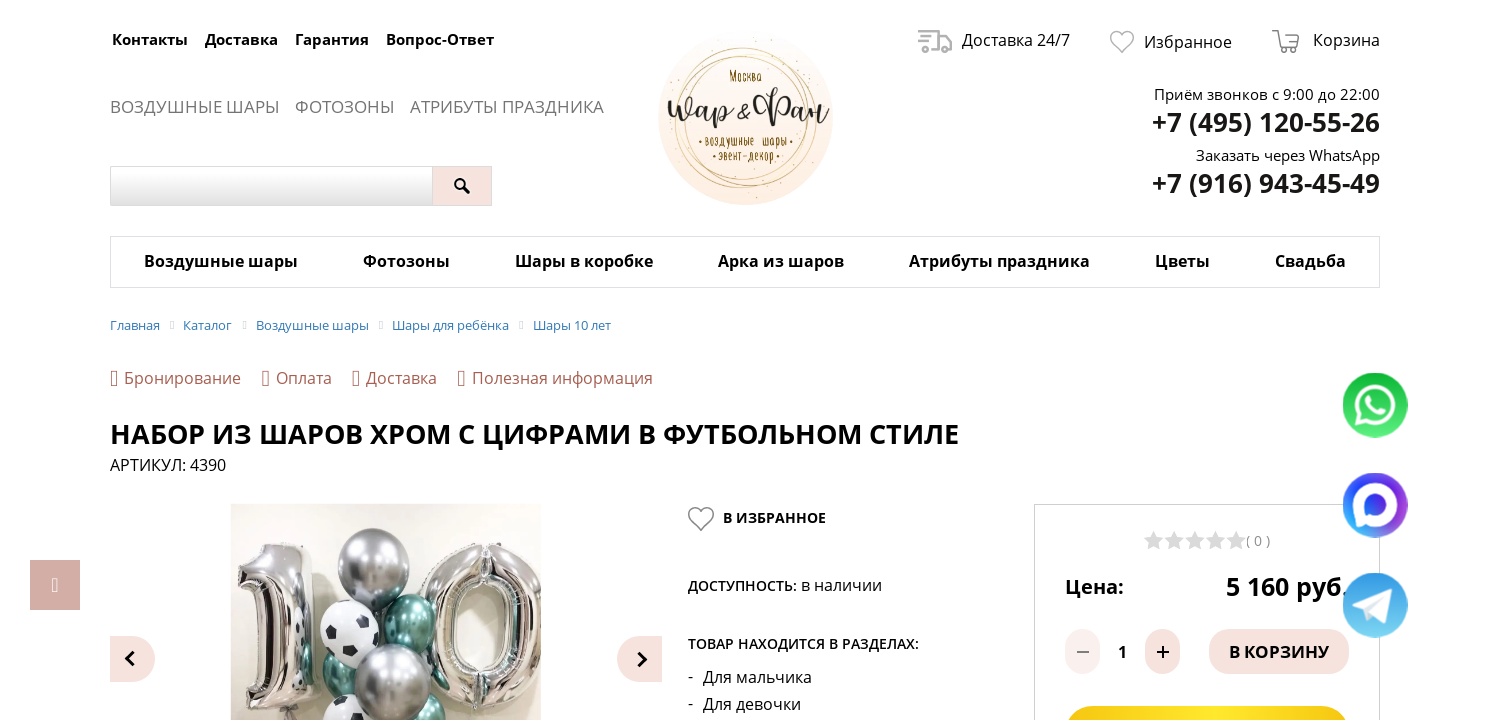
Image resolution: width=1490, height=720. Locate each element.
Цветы (1182, 261)
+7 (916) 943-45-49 (1266, 183)
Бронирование (175, 378)
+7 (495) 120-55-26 (1266, 122)
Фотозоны (345, 106)
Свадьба (1310, 261)
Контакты (150, 39)
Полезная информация (554, 378)
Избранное (1171, 42)
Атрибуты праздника (507, 106)
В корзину (1279, 651)
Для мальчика (757, 677)
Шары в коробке (584, 261)
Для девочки (752, 704)
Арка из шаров (781, 261)
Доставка (241, 39)
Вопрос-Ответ (440, 39)
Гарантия (332, 39)
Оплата (296, 378)
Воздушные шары (195, 106)
